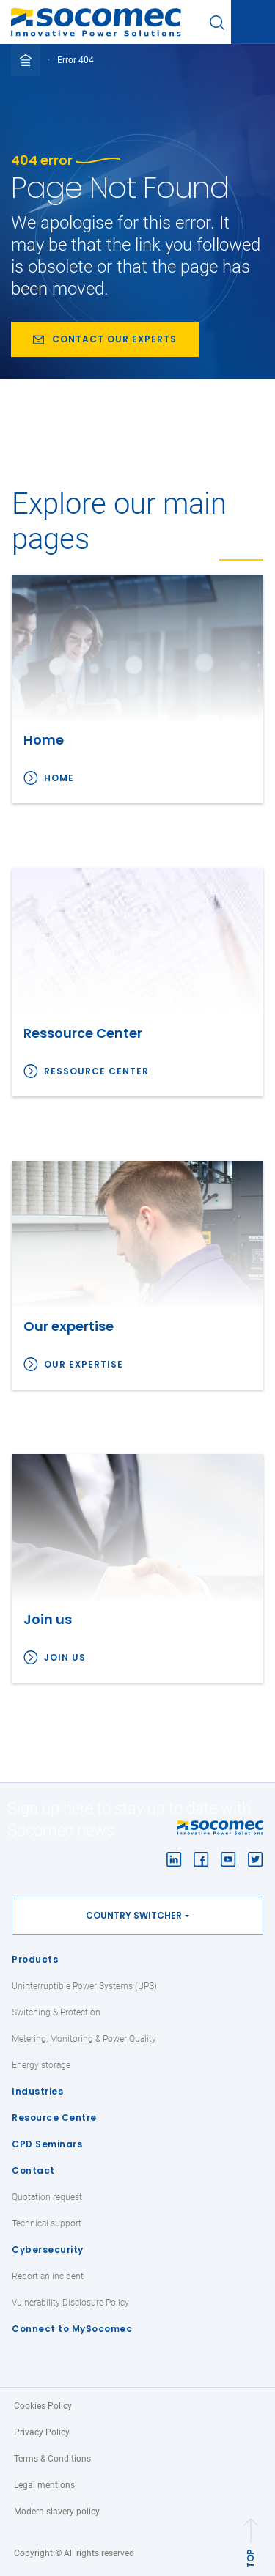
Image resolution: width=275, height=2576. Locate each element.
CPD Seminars (47, 2144)
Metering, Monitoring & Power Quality (84, 2039)
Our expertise (83, 1364)
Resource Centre (54, 2117)
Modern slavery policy (57, 2511)
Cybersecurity (48, 2249)
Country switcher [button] (134, 1915)
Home (59, 778)
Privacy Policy (42, 2432)
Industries (37, 2091)
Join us (65, 1657)
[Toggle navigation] (253, 23)
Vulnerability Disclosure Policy (70, 2303)
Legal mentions (44, 2485)
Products (35, 1959)
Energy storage (41, 2065)
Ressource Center (96, 1071)
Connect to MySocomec (72, 2328)
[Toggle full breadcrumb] (25, 60)
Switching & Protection (56, 2012)
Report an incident (48, 2276)
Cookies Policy (43, 2406)
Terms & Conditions (52, 2459)
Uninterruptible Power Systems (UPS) (84, 1986)
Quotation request (47, 2197)
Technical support (46, 2223)
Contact (33, 2170)
